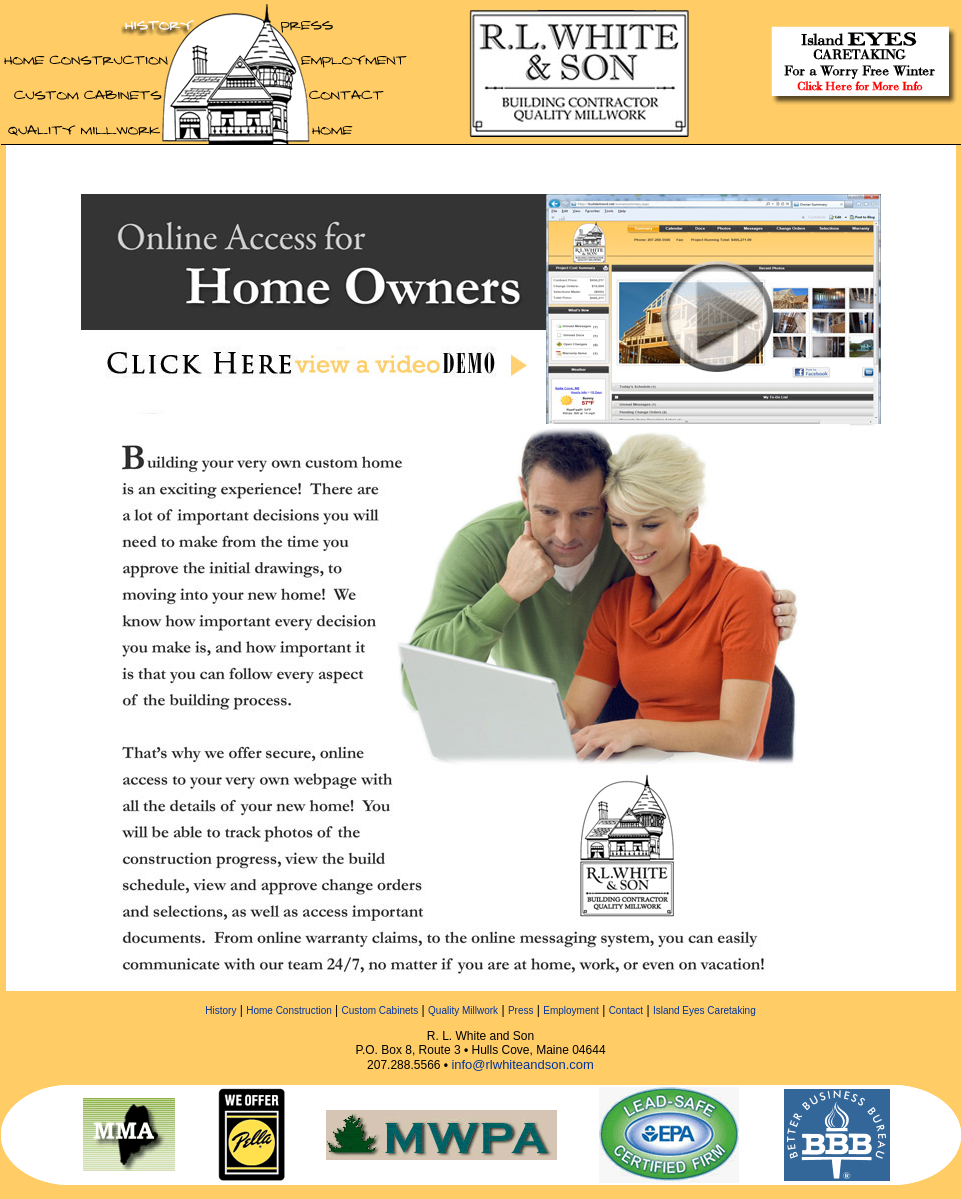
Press (521, 1010)
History (220, 1010)
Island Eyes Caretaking (704, 1010)
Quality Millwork (463, 1010)
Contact (626, 1010)
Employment (571, 1010)
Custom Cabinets (380, 1010)
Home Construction (289, 1010)
